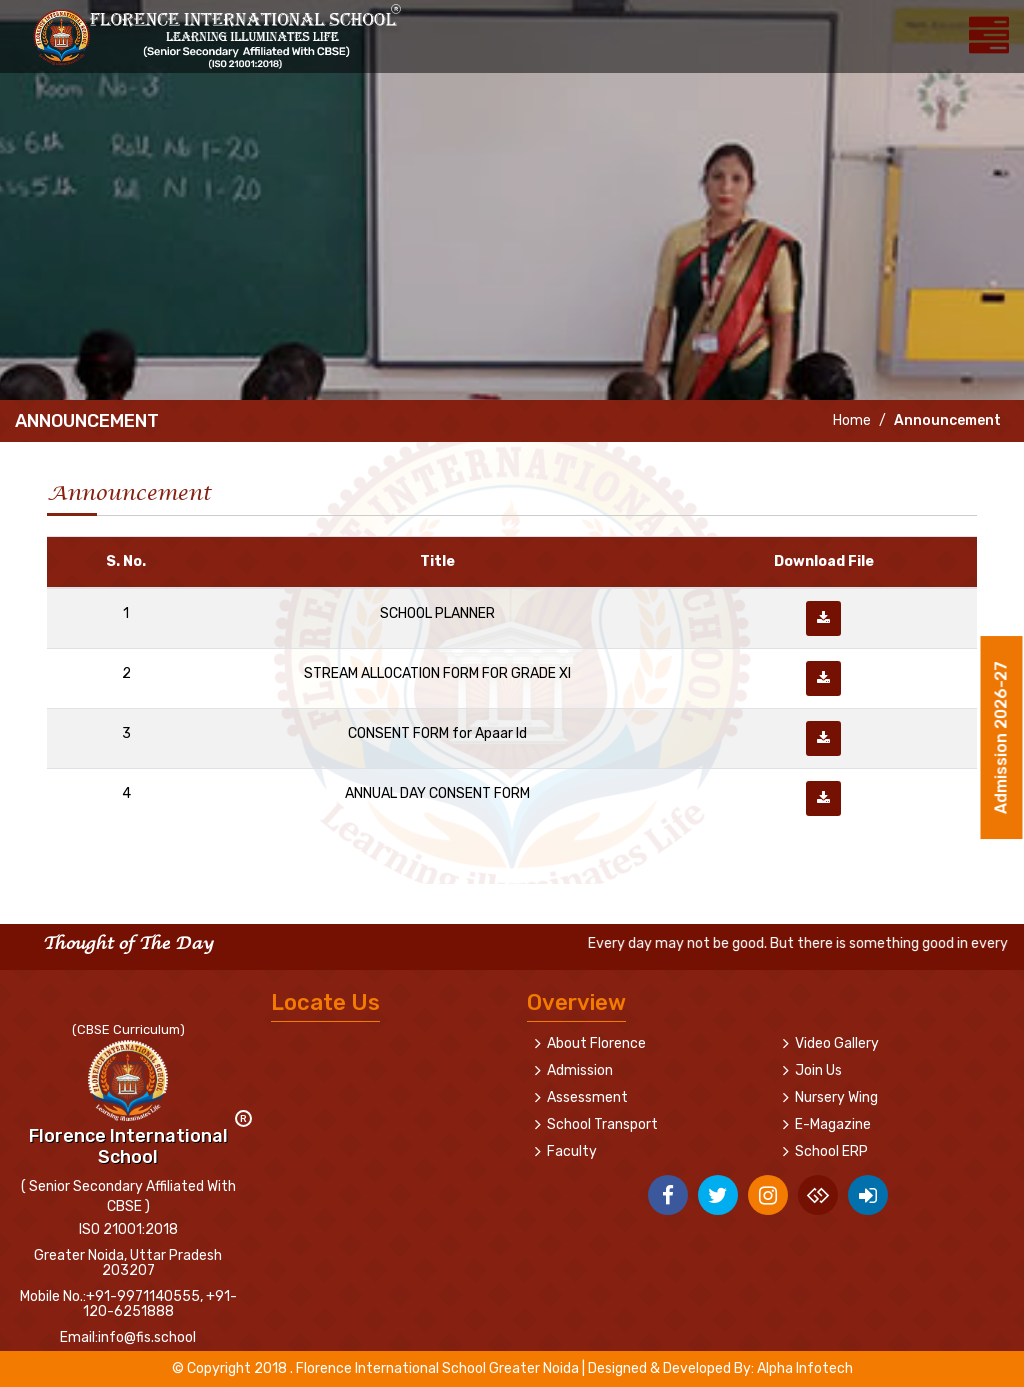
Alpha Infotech (805, 1368)
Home (850, 420)
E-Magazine (833, 1124)
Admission (580, 1070)
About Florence (596, 1043)
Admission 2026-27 (1001, 740)
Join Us (818, 1070)
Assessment (587, 1097)
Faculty (572, 1151)
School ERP (831, 1151)
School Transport (602, 1124)
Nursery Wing (836, 1097)
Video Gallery (837, 1043)
